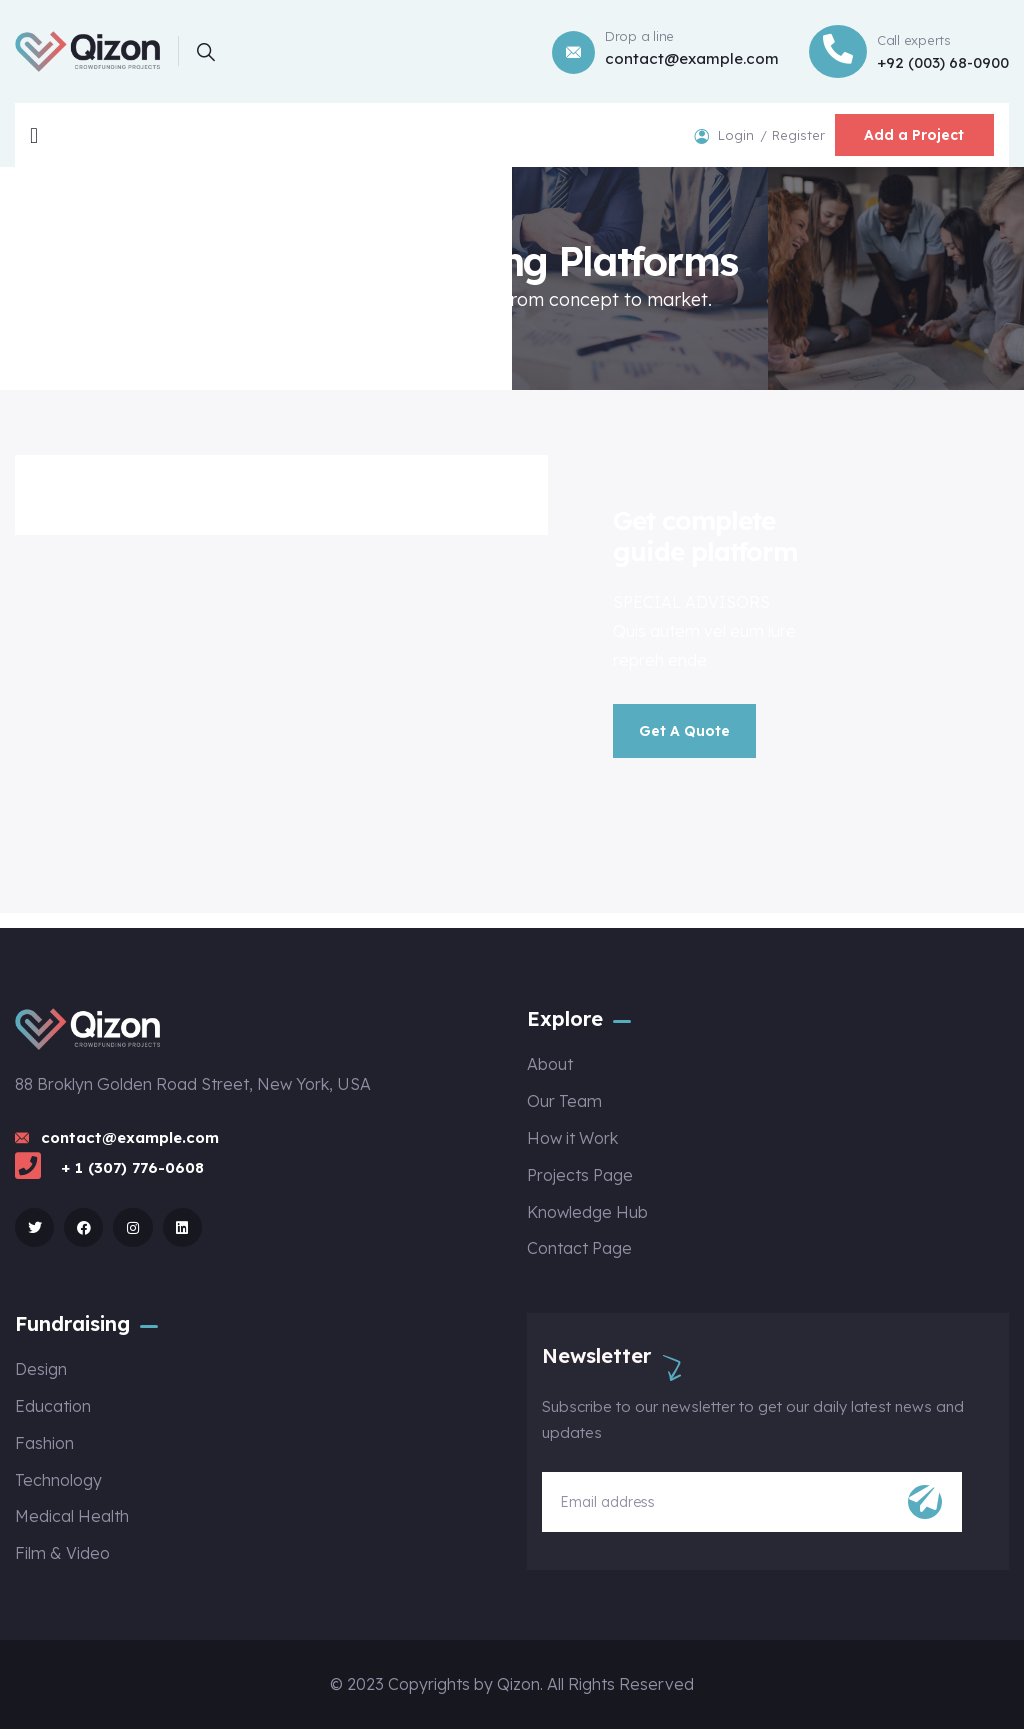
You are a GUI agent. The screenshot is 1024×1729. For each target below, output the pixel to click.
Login (737, 135)
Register (797, 135)
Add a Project (914, 135)
